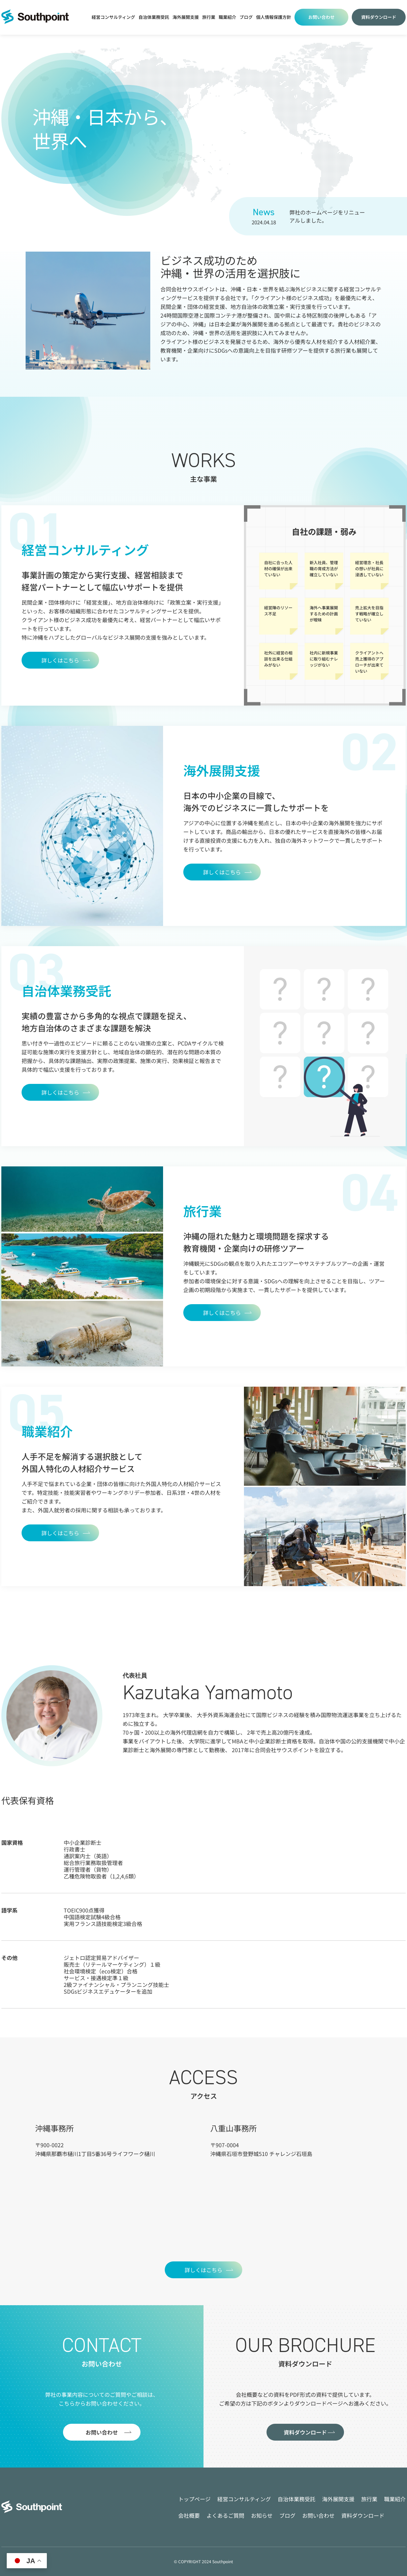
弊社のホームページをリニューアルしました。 (327, 216)
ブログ (287, 2515)
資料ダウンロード (378, 17)
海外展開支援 (186, 17)
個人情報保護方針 (273, 17)
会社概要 (189, 2515)
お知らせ (262, 2515)
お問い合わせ (321, 17)
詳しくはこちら (60, 660)
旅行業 (208, 17)
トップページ (194, 2499)
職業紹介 (227, 17)
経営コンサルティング (113, 17)
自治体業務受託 (153, 17)
